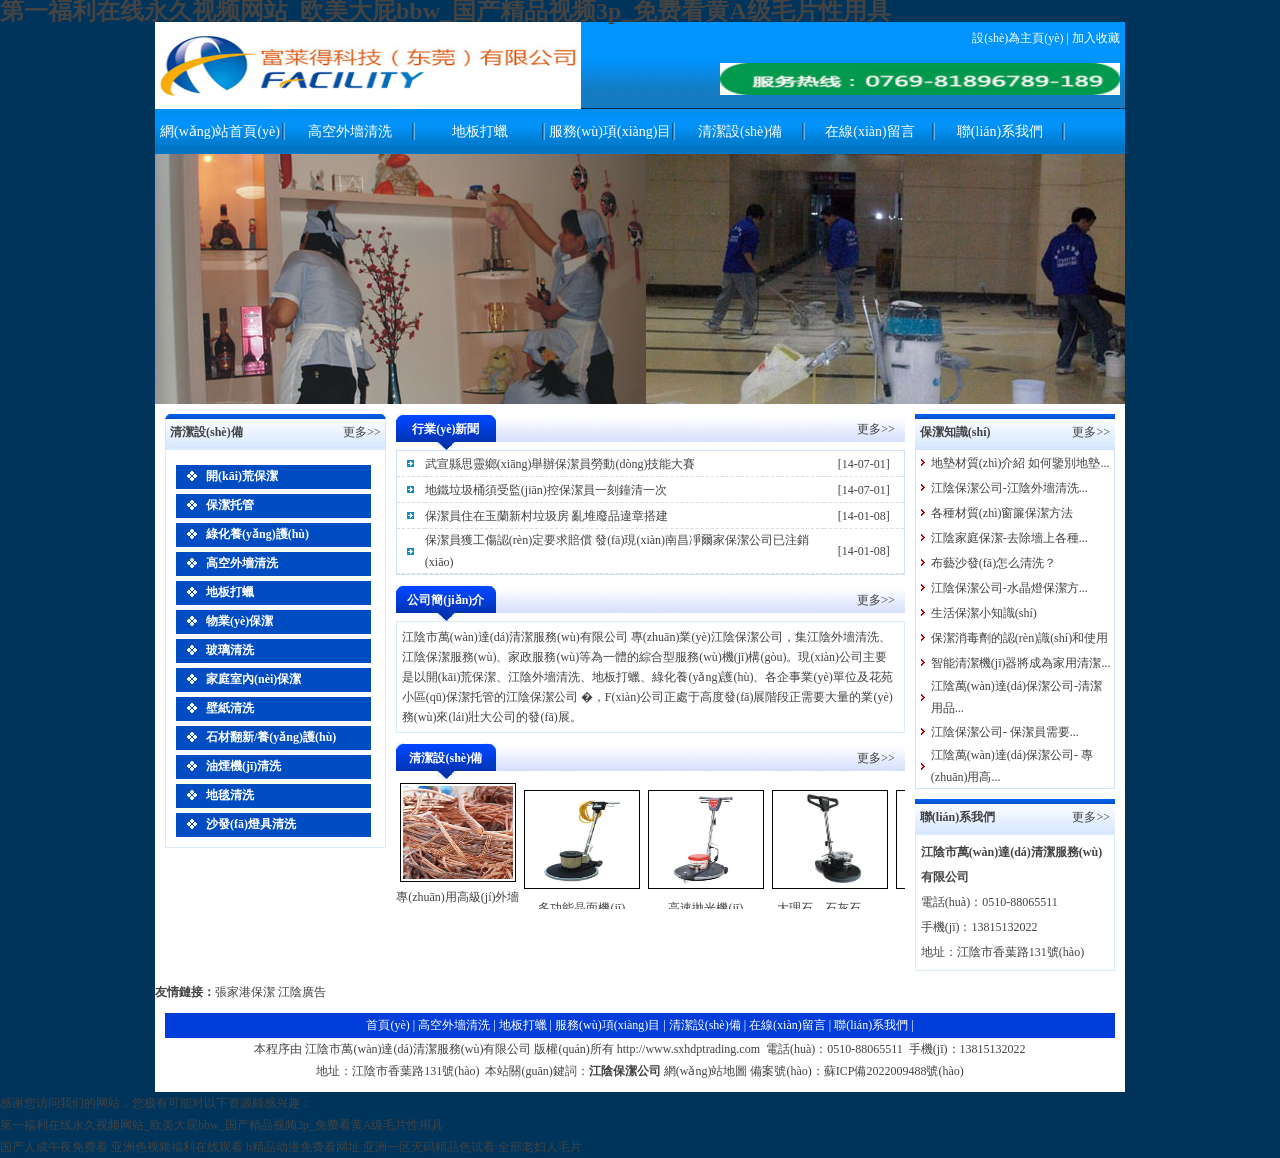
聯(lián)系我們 (1000, 131)
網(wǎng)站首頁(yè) (220, 131)
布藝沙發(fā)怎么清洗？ (993, 563)
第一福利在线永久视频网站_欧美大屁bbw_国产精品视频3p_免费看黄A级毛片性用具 (221, 1125)
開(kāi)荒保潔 (242, 476)
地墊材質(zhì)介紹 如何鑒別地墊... (1020, 463)
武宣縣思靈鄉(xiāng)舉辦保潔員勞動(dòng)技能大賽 (560, 464)
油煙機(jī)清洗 (243, 766)
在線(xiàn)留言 (869, 131)
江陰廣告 (302, 992)
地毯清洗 (230, 795)
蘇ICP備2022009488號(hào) (894, 1071)
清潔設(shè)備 (740, 131)
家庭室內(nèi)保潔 (253, 679)
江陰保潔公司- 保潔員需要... (1005, 732)
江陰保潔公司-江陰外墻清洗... (1009, 488)
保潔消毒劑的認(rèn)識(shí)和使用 (1019, 638)
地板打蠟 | (527, 1025)
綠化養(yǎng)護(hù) (257, 534)
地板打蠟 (480, 131)
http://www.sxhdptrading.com (688, 1049)
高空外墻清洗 (350, 131)
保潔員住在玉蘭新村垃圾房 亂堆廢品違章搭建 (546, 516)
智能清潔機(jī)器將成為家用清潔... (1021, 663)
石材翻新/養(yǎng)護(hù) (271, 737)
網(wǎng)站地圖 (706, 1071)
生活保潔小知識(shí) (984, 613)
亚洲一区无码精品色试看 (429, 1147)
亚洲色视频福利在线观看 (177, 1147)
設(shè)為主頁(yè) (1017, 38)
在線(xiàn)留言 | (791, 1025)
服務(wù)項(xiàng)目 (610, 131)
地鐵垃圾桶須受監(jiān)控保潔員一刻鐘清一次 (546, 490)
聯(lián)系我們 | (873, 1025)
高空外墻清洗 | (458, 1025)
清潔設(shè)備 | (709, 1025)
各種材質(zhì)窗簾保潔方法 (1002, 513)
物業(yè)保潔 (239, 621)
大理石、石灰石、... (829, 908)
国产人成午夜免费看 (54, 1147)
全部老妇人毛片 (540, 1147)
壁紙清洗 (230, 708)
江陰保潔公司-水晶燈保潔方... (1009, 588)
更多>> (876, 429)
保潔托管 (230, 505)
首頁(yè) (387, 1025)
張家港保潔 (245, 992)
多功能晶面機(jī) (581, 908)
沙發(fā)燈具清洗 (251, 824)
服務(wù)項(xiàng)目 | (612, 1025)
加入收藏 (1096, 38)
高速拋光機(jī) (705, 908)
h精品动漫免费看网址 (303, 1147)
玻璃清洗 (230, 650)
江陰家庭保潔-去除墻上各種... (1009, 538)
